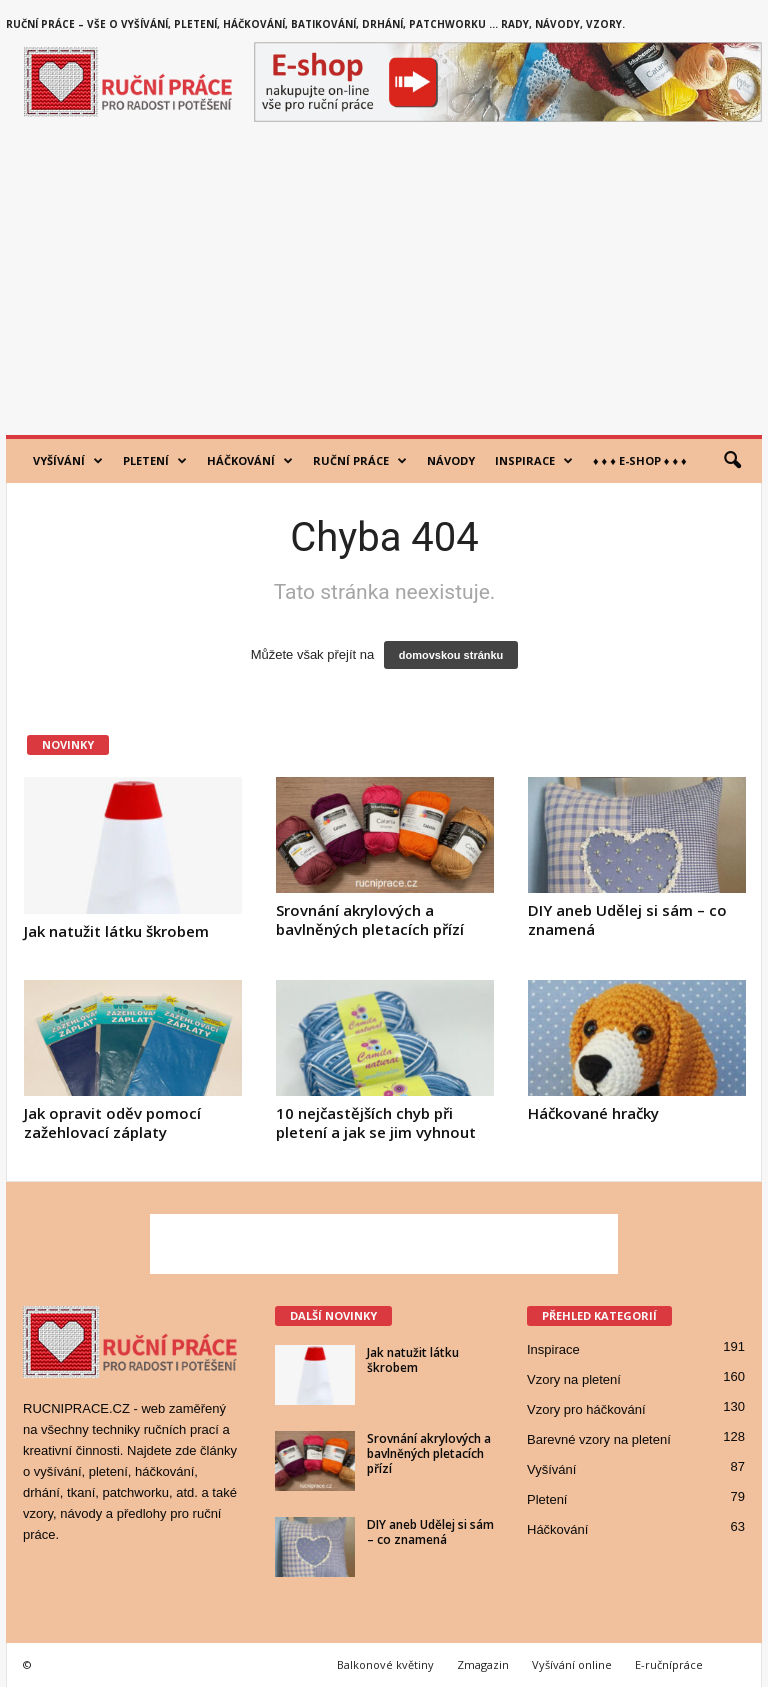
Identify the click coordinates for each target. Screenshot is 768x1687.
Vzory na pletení (574, 1379)
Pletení (155, 461)
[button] (732, 461)
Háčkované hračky (593, 1113)
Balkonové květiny (385, 1664)
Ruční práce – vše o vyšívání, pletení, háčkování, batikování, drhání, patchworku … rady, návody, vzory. (315, 24)
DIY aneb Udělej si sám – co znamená (627, 919)
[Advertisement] (384, 285)
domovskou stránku (451, 655)
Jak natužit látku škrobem (116, 931)
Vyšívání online (572, 1664)
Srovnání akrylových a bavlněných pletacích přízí (370, 919)
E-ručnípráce (669, 1664)
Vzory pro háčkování (586, 1409)
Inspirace (534, 461)
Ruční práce (360, 461)
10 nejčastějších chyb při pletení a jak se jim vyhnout (376, 1122)
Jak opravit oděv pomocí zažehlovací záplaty (112, 1122)
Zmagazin (483, 1664)
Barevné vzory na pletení (599, 1439)
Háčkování (250, 461)
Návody (451, 460)
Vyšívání (68, 461)
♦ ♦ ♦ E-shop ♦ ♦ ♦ (640, 460)
